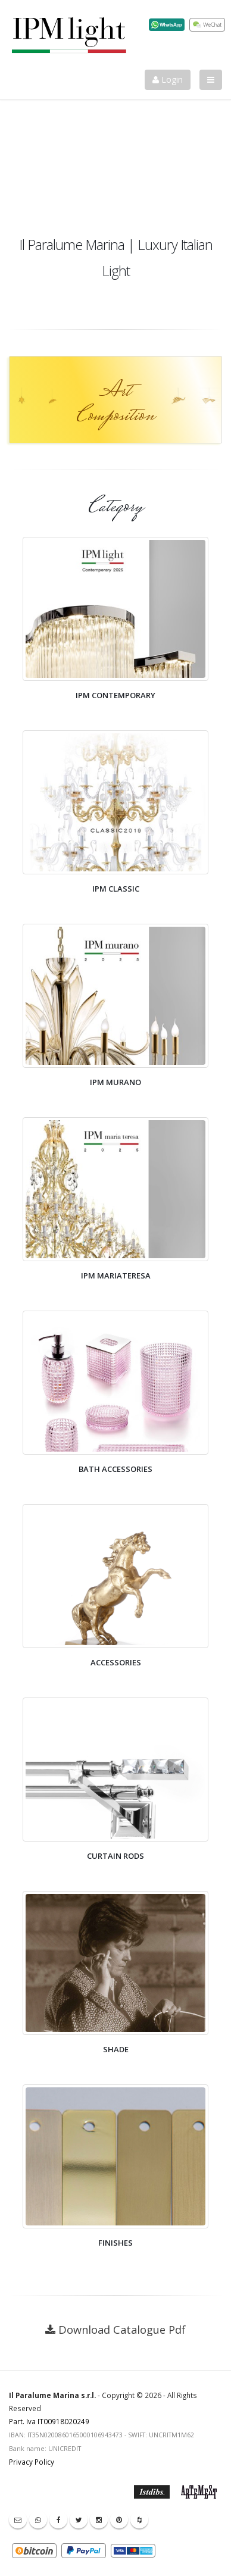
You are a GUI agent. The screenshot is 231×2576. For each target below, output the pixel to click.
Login (167, 79)
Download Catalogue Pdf (122, 2329)
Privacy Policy (31, 2461)
